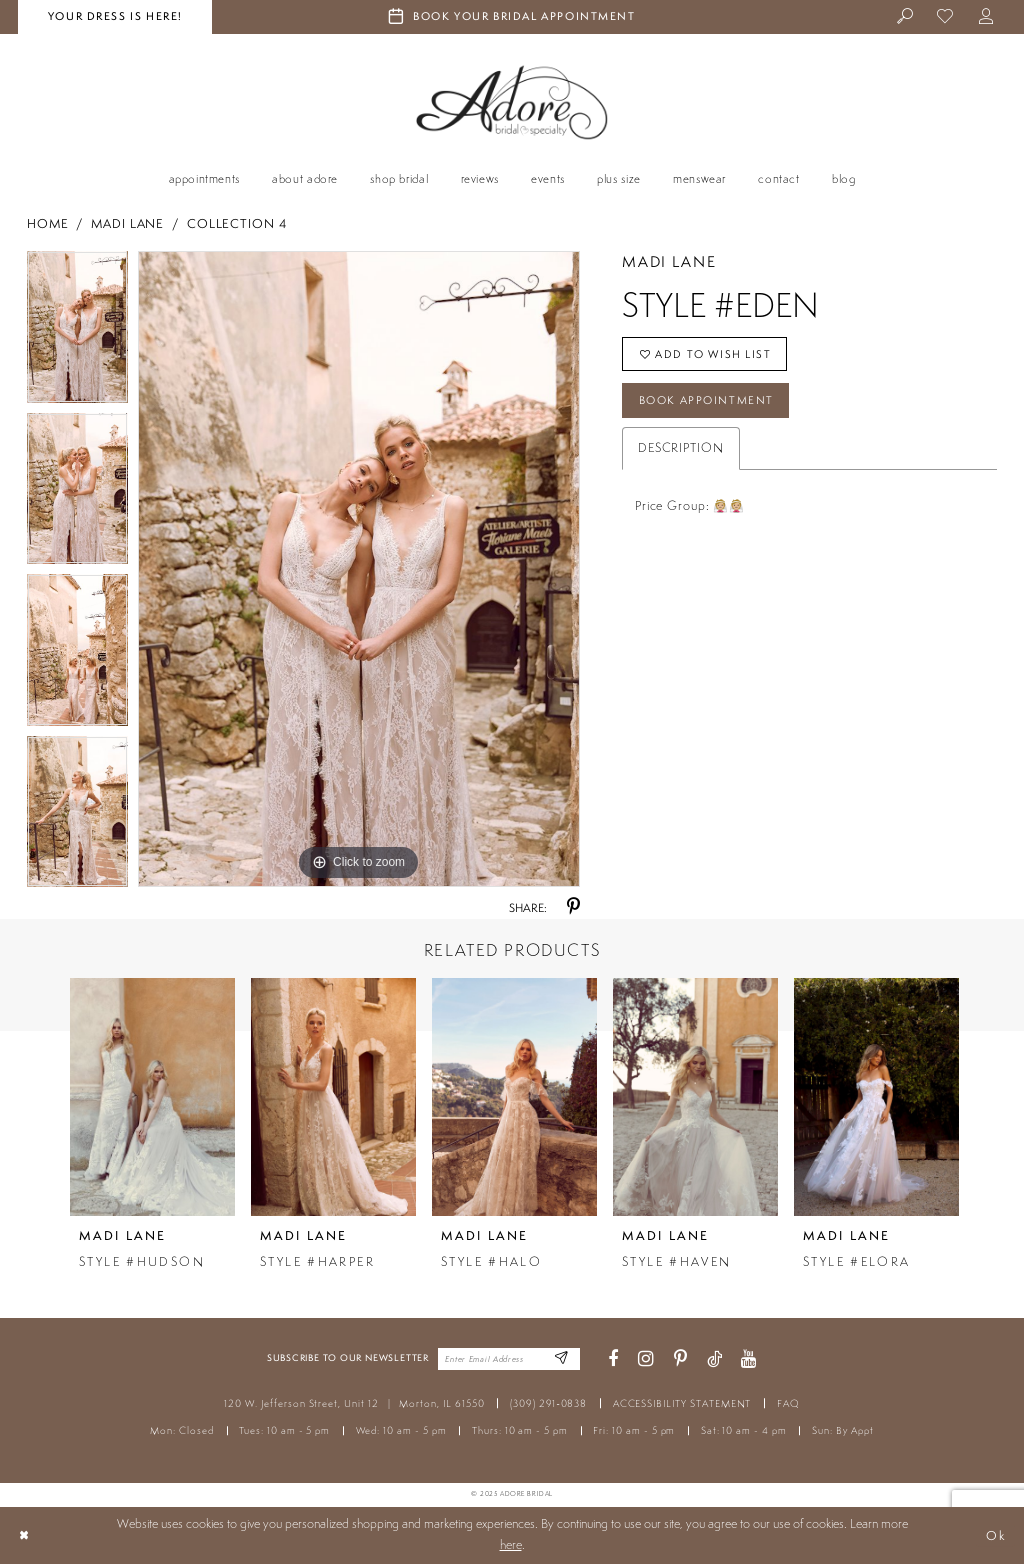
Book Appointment (706, 400)
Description (681, 447)
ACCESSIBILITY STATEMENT (682, 1403)
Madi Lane (127, 223)
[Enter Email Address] (561, 1359)
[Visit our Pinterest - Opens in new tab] (680, 1359)
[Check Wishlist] (946, 17)
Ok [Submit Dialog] (996, 1534)
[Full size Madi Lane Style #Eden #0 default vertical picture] (359, 569)
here (511, 1544)
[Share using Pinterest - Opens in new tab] (573, 907)
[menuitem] (905, 17)
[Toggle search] (905, 17)
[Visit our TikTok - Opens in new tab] (714, 1359)
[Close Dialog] (23, 1535)
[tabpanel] (77, 332)
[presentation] (152, 1096)
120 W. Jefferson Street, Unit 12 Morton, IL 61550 (354, 1403)
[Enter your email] (509, 1359)
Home (48, 223)
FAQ (788, 1403)
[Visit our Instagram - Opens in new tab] (646, 1359)
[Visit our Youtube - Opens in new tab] (749, 1359)
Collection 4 (237, 223)
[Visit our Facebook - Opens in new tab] (613, 1359)
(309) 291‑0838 (548, 1403)
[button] (986, 17)
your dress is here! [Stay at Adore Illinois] (115, 16)
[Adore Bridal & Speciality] (512, 102)
